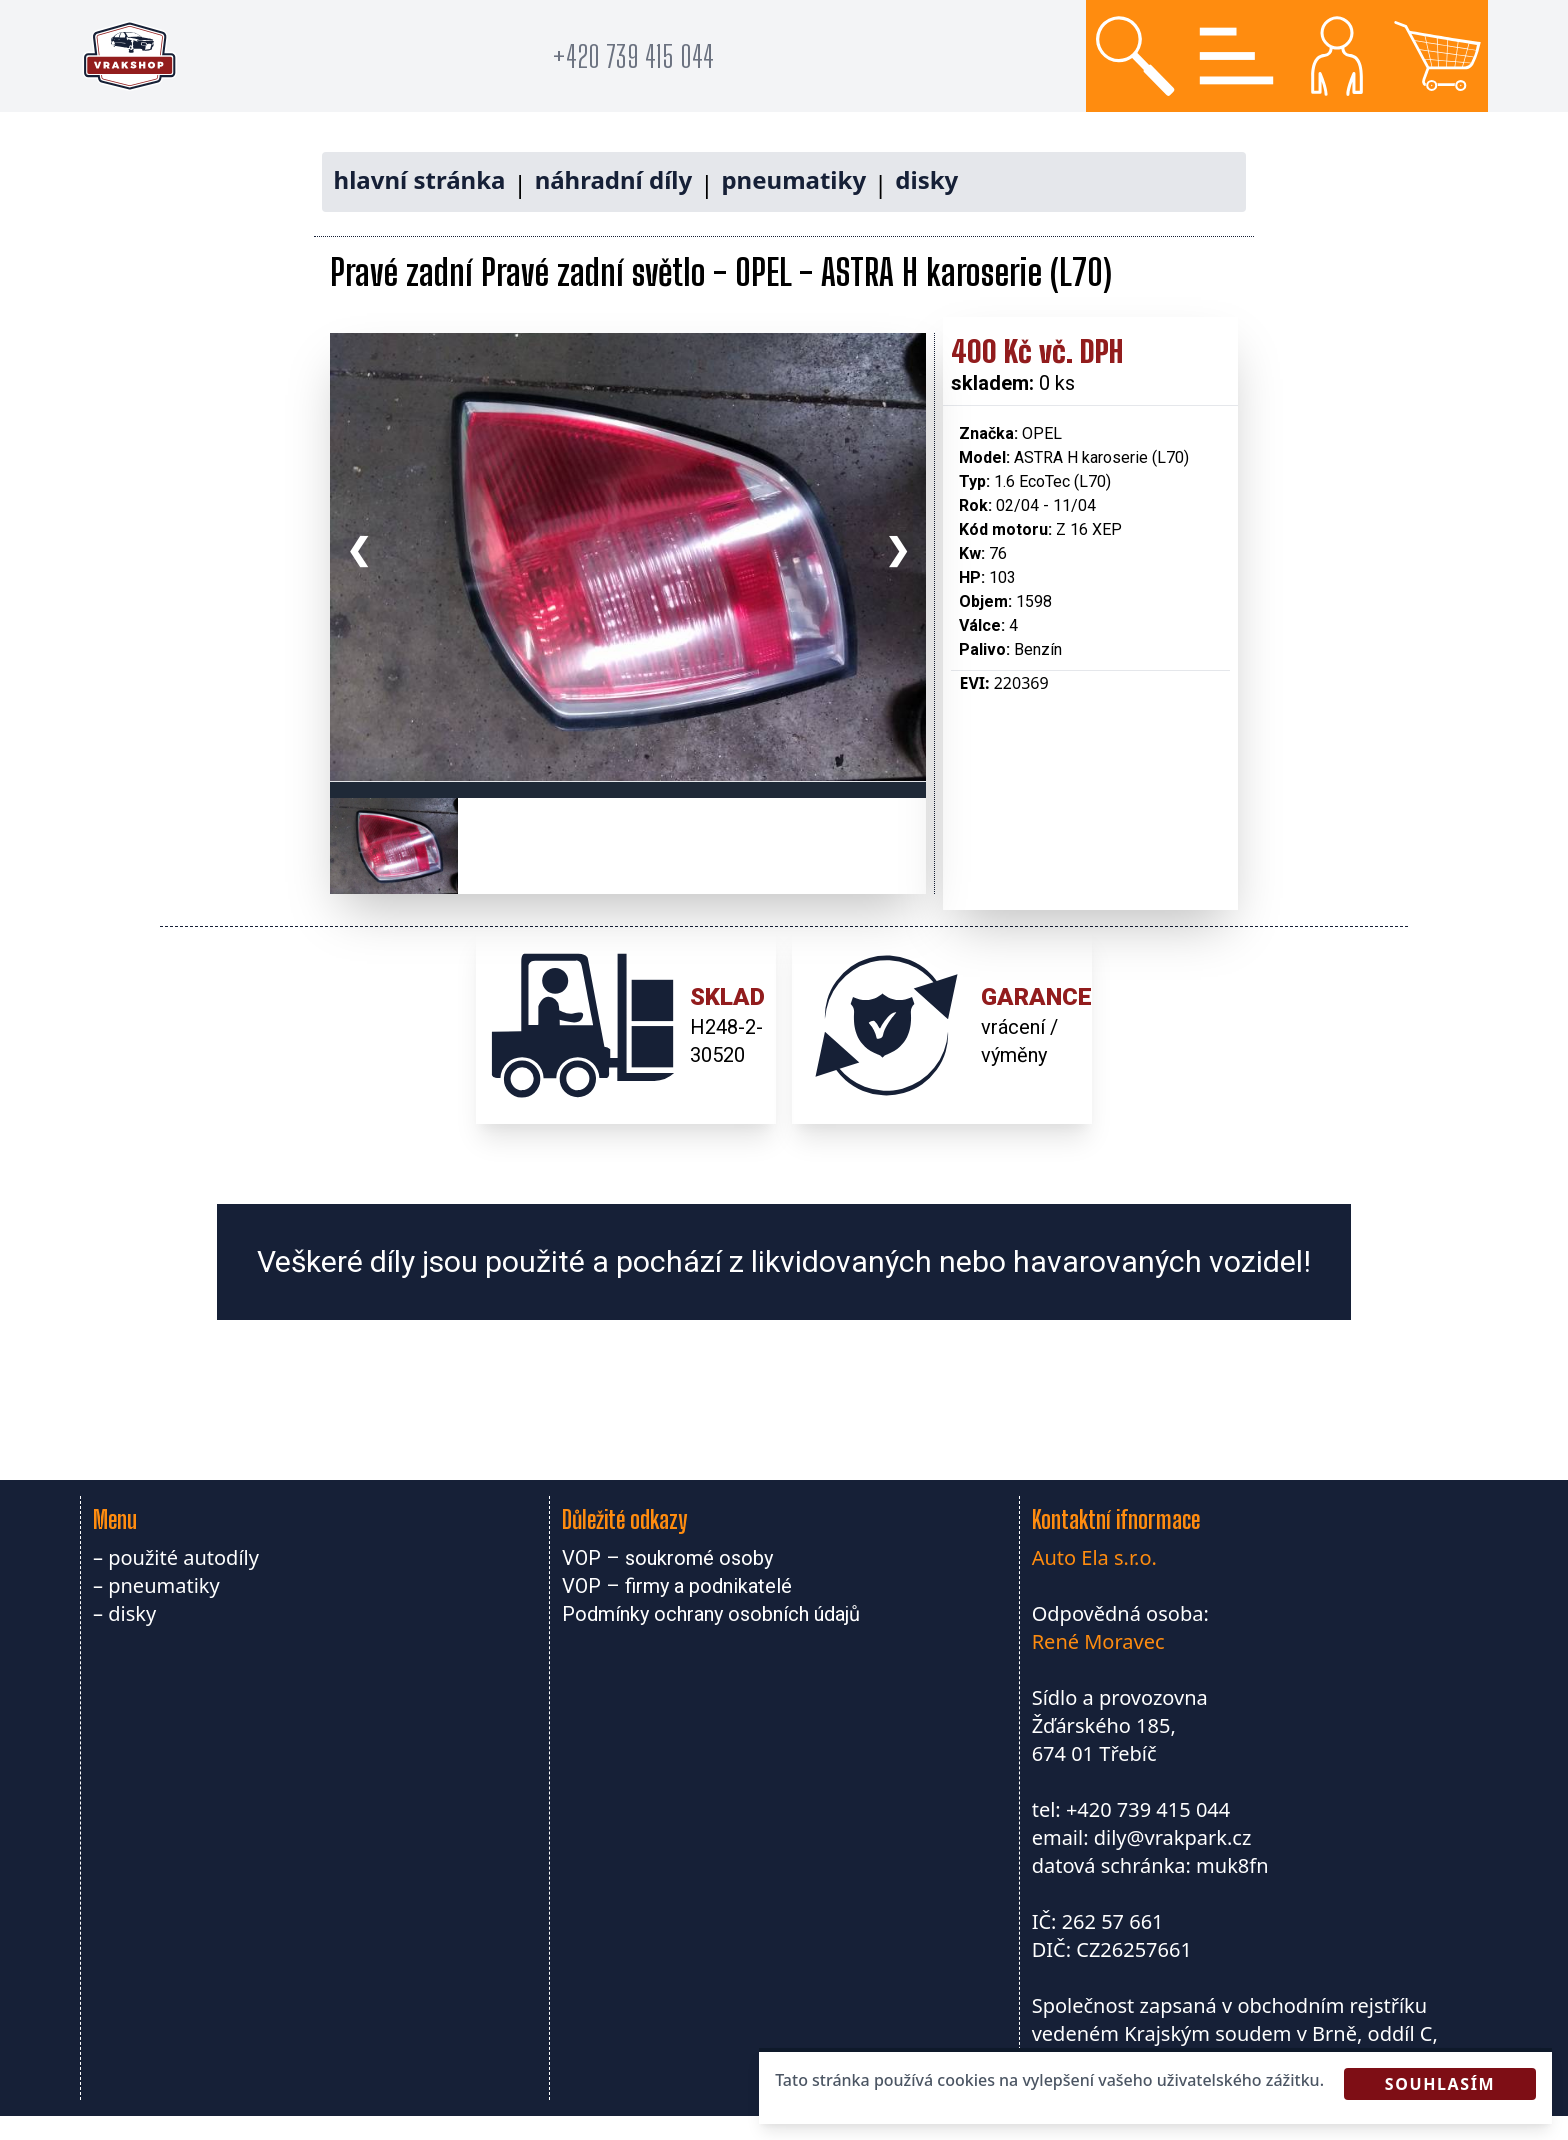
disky (926, 179)
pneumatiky (793, 179)
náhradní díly (614, 179)
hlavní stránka (420, 179)
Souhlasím (1440, 2084)
